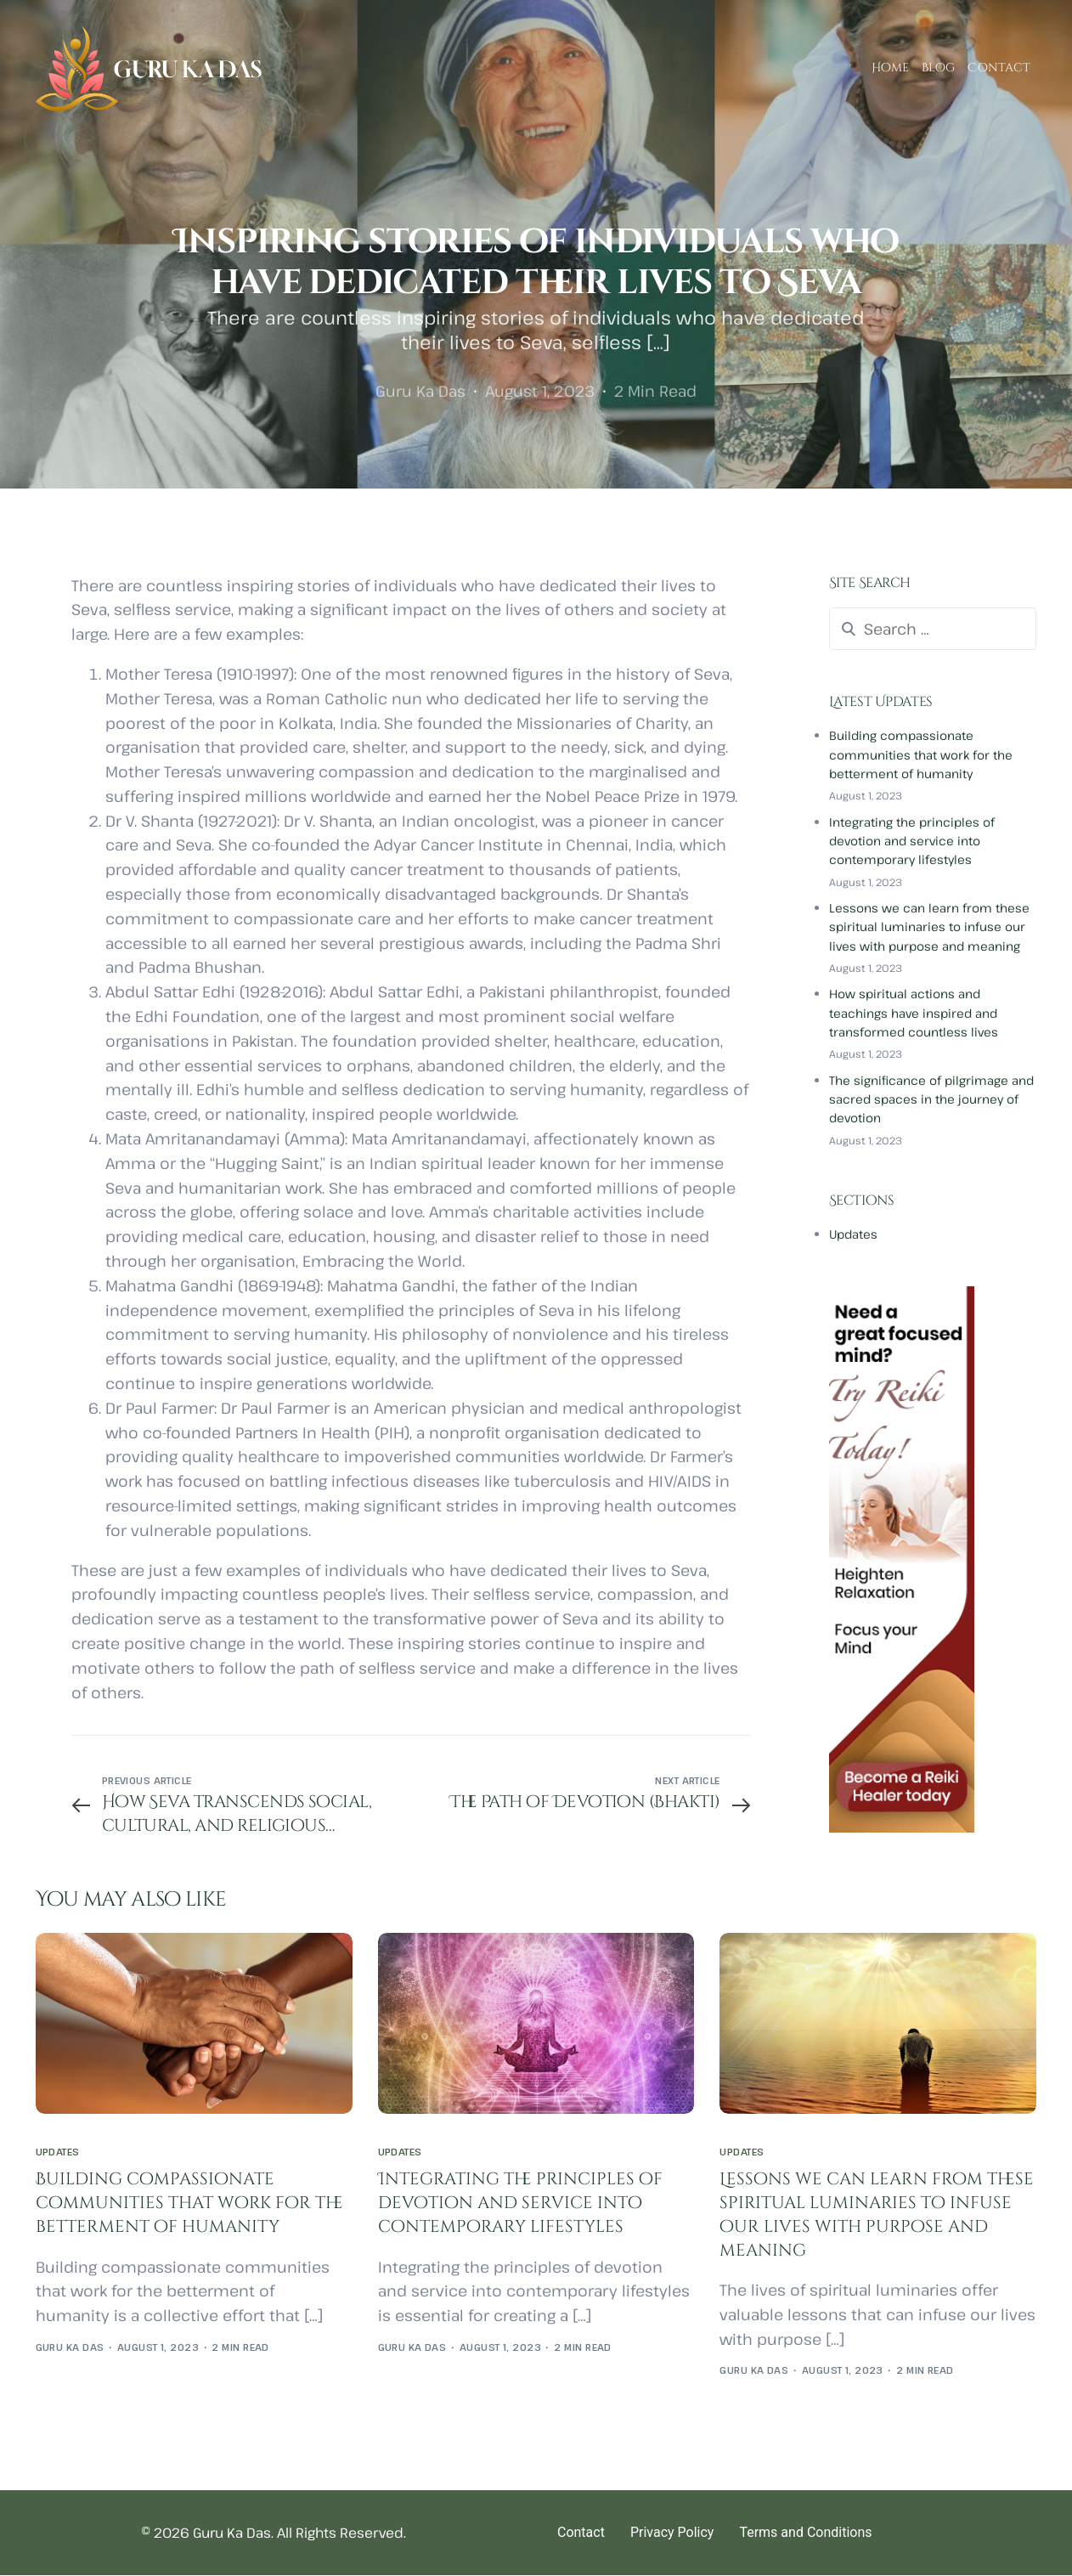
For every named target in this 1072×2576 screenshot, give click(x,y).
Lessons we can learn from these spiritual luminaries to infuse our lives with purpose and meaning (929, 927)
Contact (581, 2533)
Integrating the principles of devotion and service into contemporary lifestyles (912, 841)
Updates (853, 1234)
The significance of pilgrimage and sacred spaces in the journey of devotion (931, 1099)
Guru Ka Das (420, 391)
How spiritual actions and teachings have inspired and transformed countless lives (913, 1013)
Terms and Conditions (805, 2533)
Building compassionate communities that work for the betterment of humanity (921, 754)
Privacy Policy (672, 2533)
